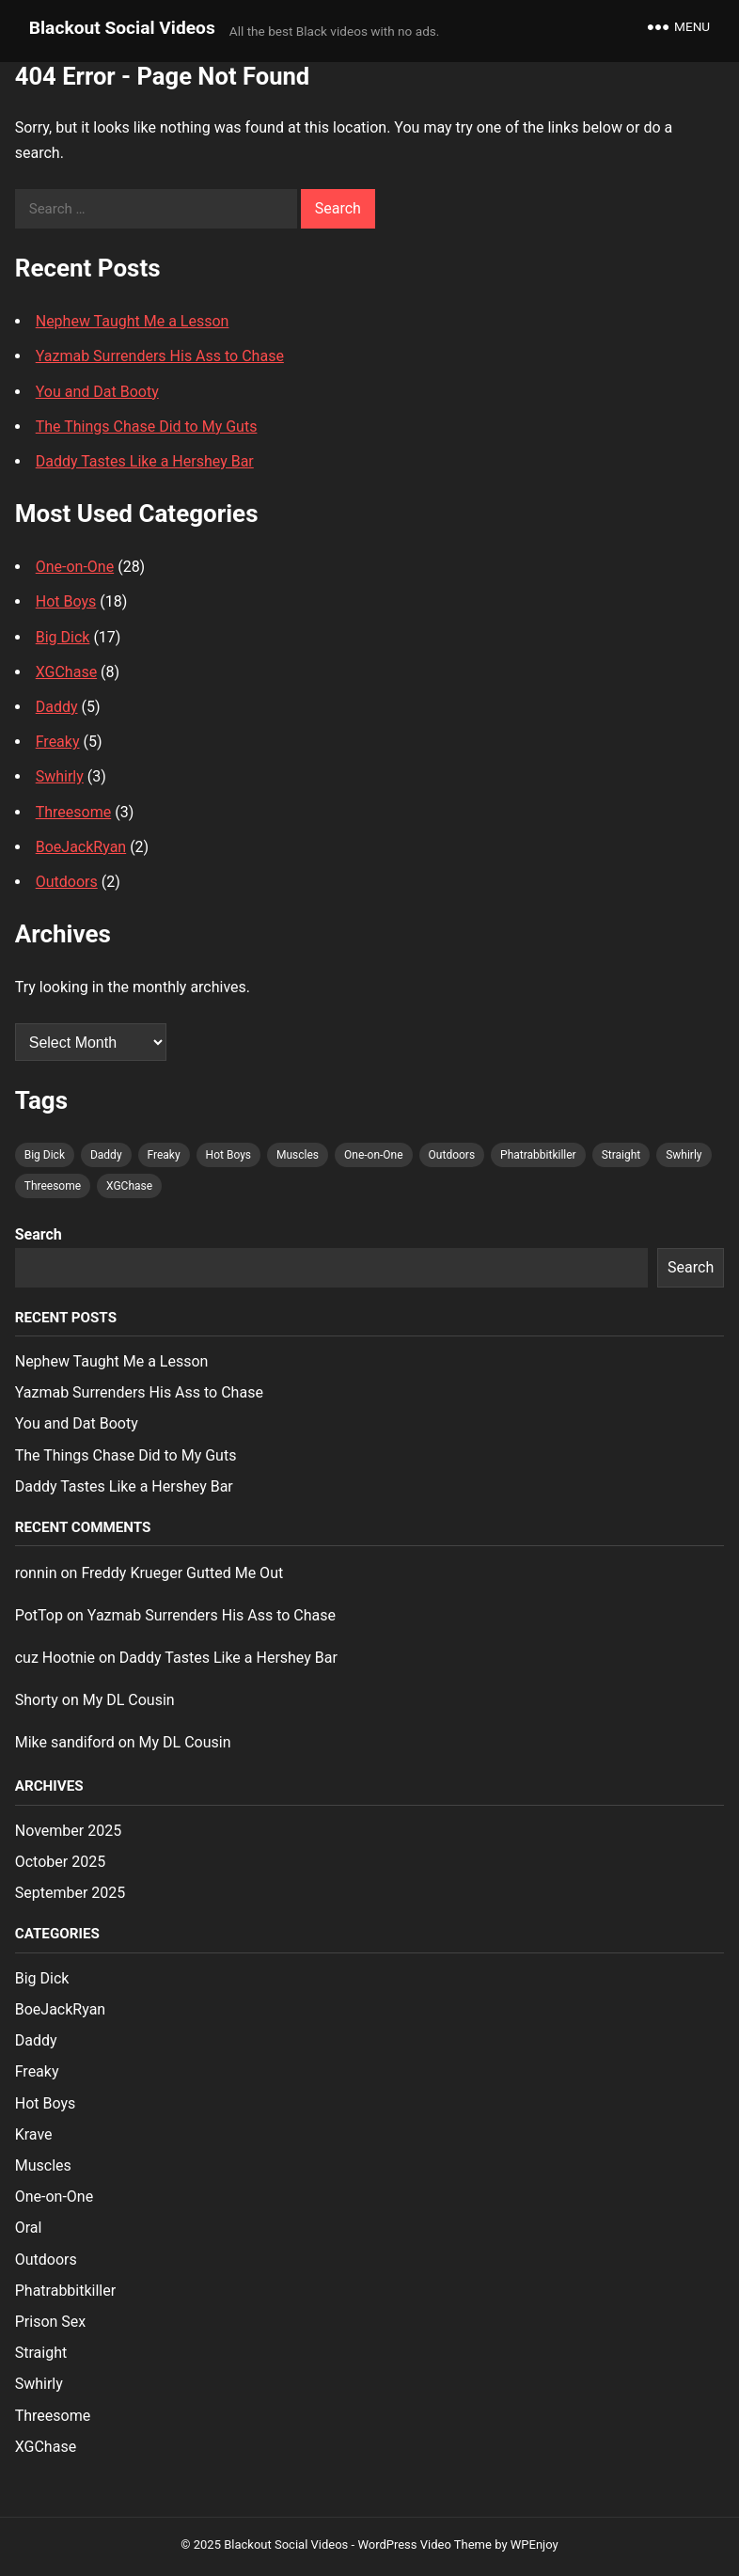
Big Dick (63, 637)
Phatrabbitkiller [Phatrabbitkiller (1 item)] (538, 1155)
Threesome (74, 812)
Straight (41, 2353)
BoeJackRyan (81, 847)
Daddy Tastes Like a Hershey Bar (145, 461)
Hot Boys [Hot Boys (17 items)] (228, 1155)
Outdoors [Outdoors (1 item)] (452, 1155)
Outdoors (67, 882)
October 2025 (60, 1862)
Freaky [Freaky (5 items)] (164, 1155)
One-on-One (75, 567)
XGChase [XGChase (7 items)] (129, 1186)
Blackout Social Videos (122, 28)
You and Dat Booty (97, 392)
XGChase (66, 672)
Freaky (58, 742)
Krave (34, 2134)
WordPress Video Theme (424, 2544)
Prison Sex (50, 2322)
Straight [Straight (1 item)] (621, 1155)
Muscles (43, 2165)
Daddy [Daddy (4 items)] (106, 1155)
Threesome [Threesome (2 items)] (52, 1186)
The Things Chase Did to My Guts (147, 426)
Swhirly (60, 776)
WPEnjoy (534, 2544)
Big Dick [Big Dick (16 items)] (44, 1155)
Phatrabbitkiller (65, 2290)
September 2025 (70, 1893)
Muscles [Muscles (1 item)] (297, 1155)
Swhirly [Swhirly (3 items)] (683, 1155)
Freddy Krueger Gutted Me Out (182, 1573)
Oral (28, 2227)
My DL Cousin (129, 1700)
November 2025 (68, 1831)
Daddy (57, 707)
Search (38, 1234)
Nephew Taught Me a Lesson (132, 321)
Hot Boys (66, 601)
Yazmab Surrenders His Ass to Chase (160, 356)
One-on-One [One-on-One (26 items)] (373, 1155)
